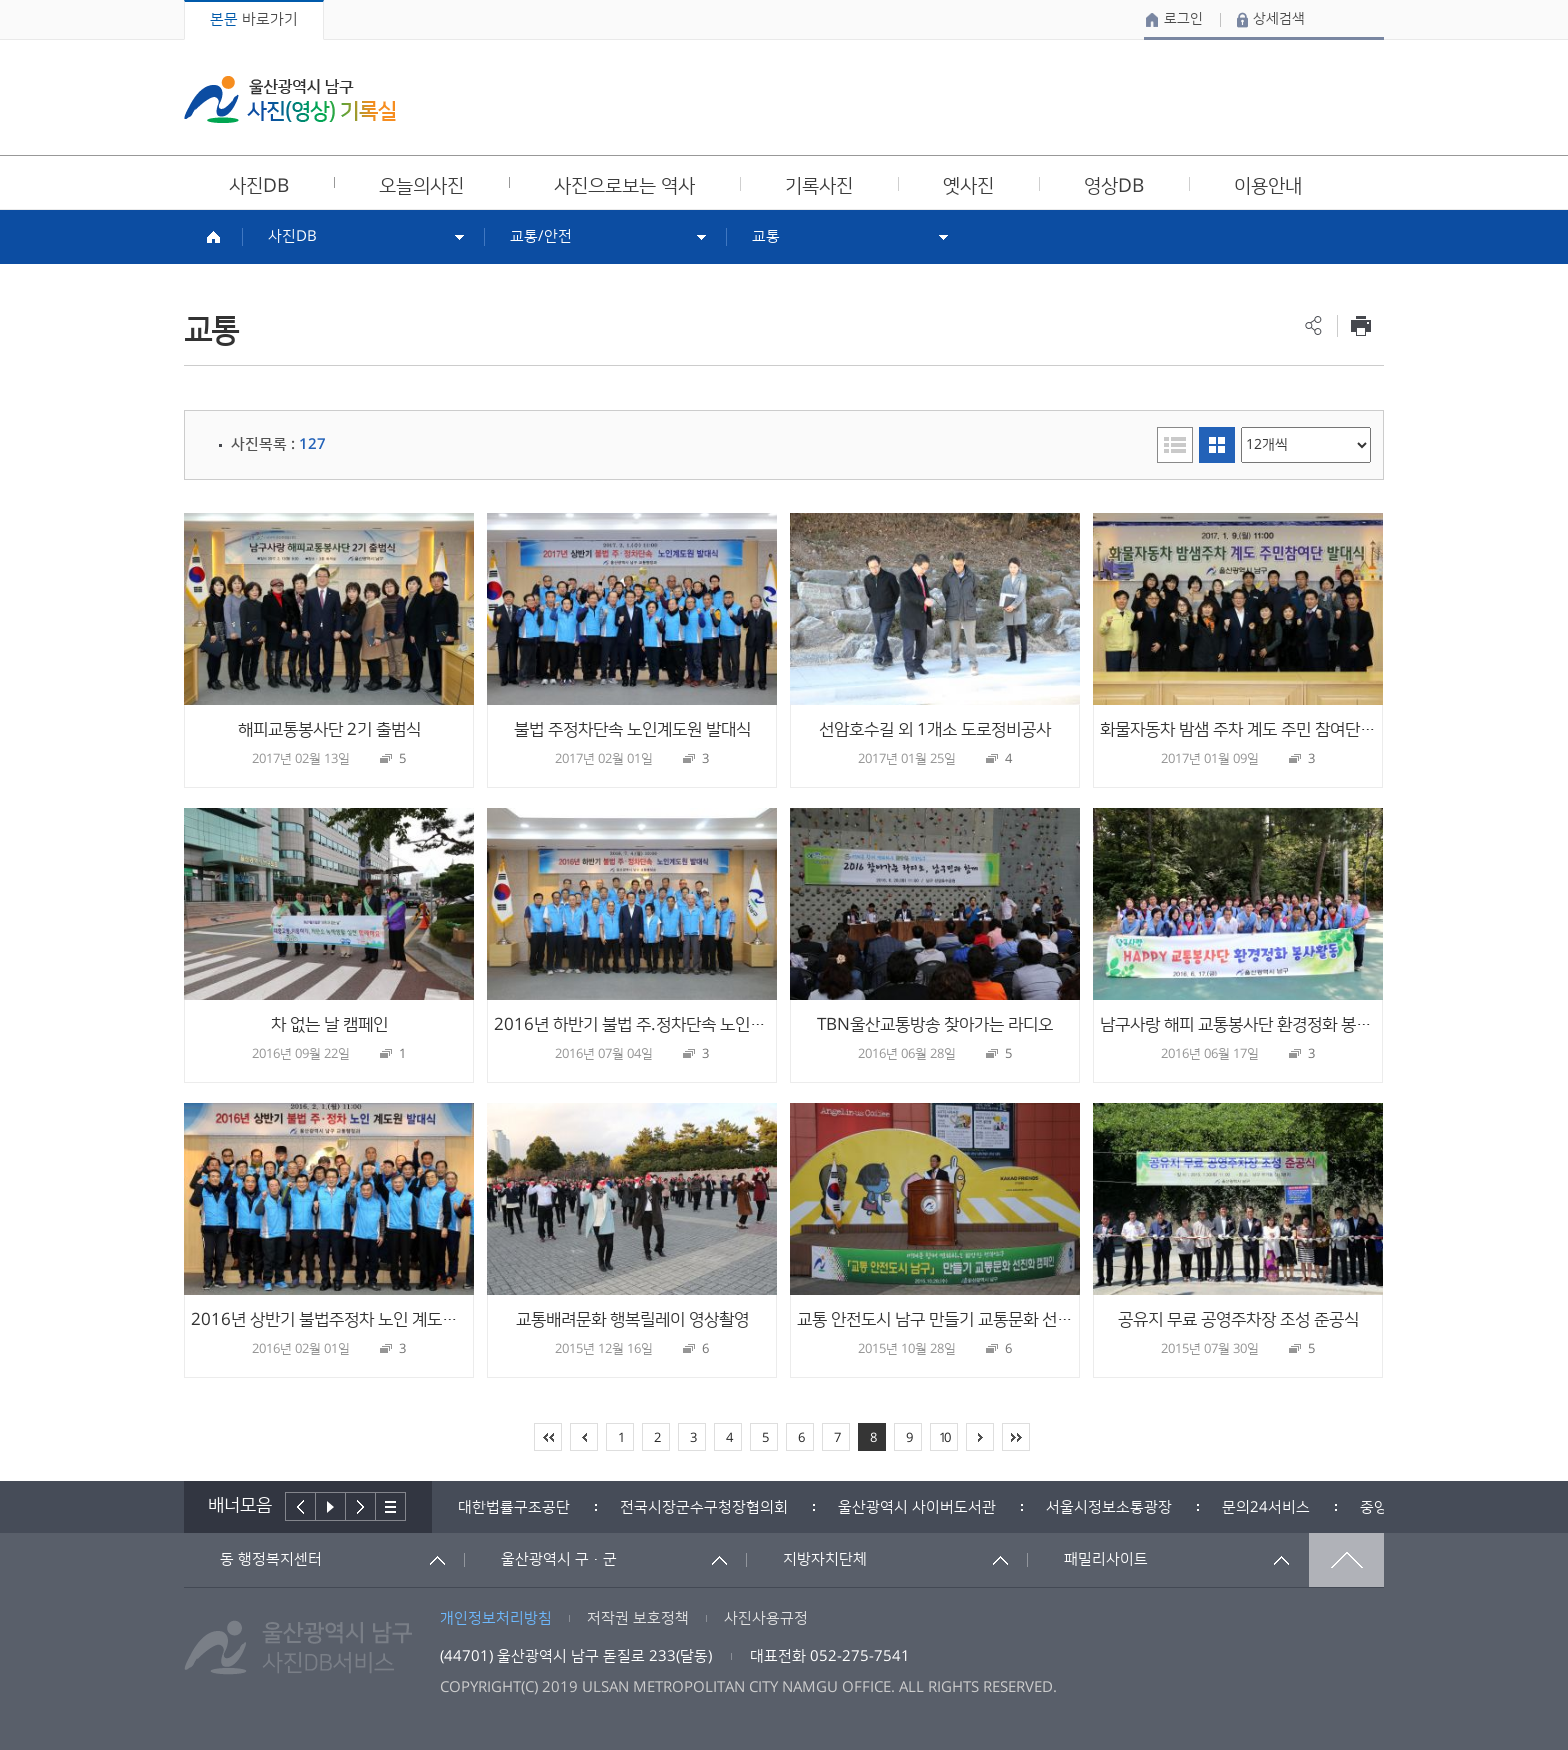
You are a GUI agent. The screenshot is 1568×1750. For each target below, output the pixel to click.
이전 (300, 1506)
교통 (766, 236)
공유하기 (1313, 325)
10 (944, 1438)
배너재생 (331, 1506)
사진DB (292, 236)
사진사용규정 (766, 1618)
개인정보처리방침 (496, 1618)
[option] (514, 1507)
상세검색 (1279, 19)
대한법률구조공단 (514, 1507)
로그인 (1183, 19)
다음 (361, 1506)
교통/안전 (541, 236)
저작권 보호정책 (638, 1618)
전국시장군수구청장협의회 (704, 1507)
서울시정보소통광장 (1109, 1507)
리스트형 (1175, 445)
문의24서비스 (1266, 1507)
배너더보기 (391, 1506)
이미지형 (1217, 445)
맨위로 (1346, 1560)
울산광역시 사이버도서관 (917, 1507)
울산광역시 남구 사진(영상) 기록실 (290, 99)
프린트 (1360, 325)
